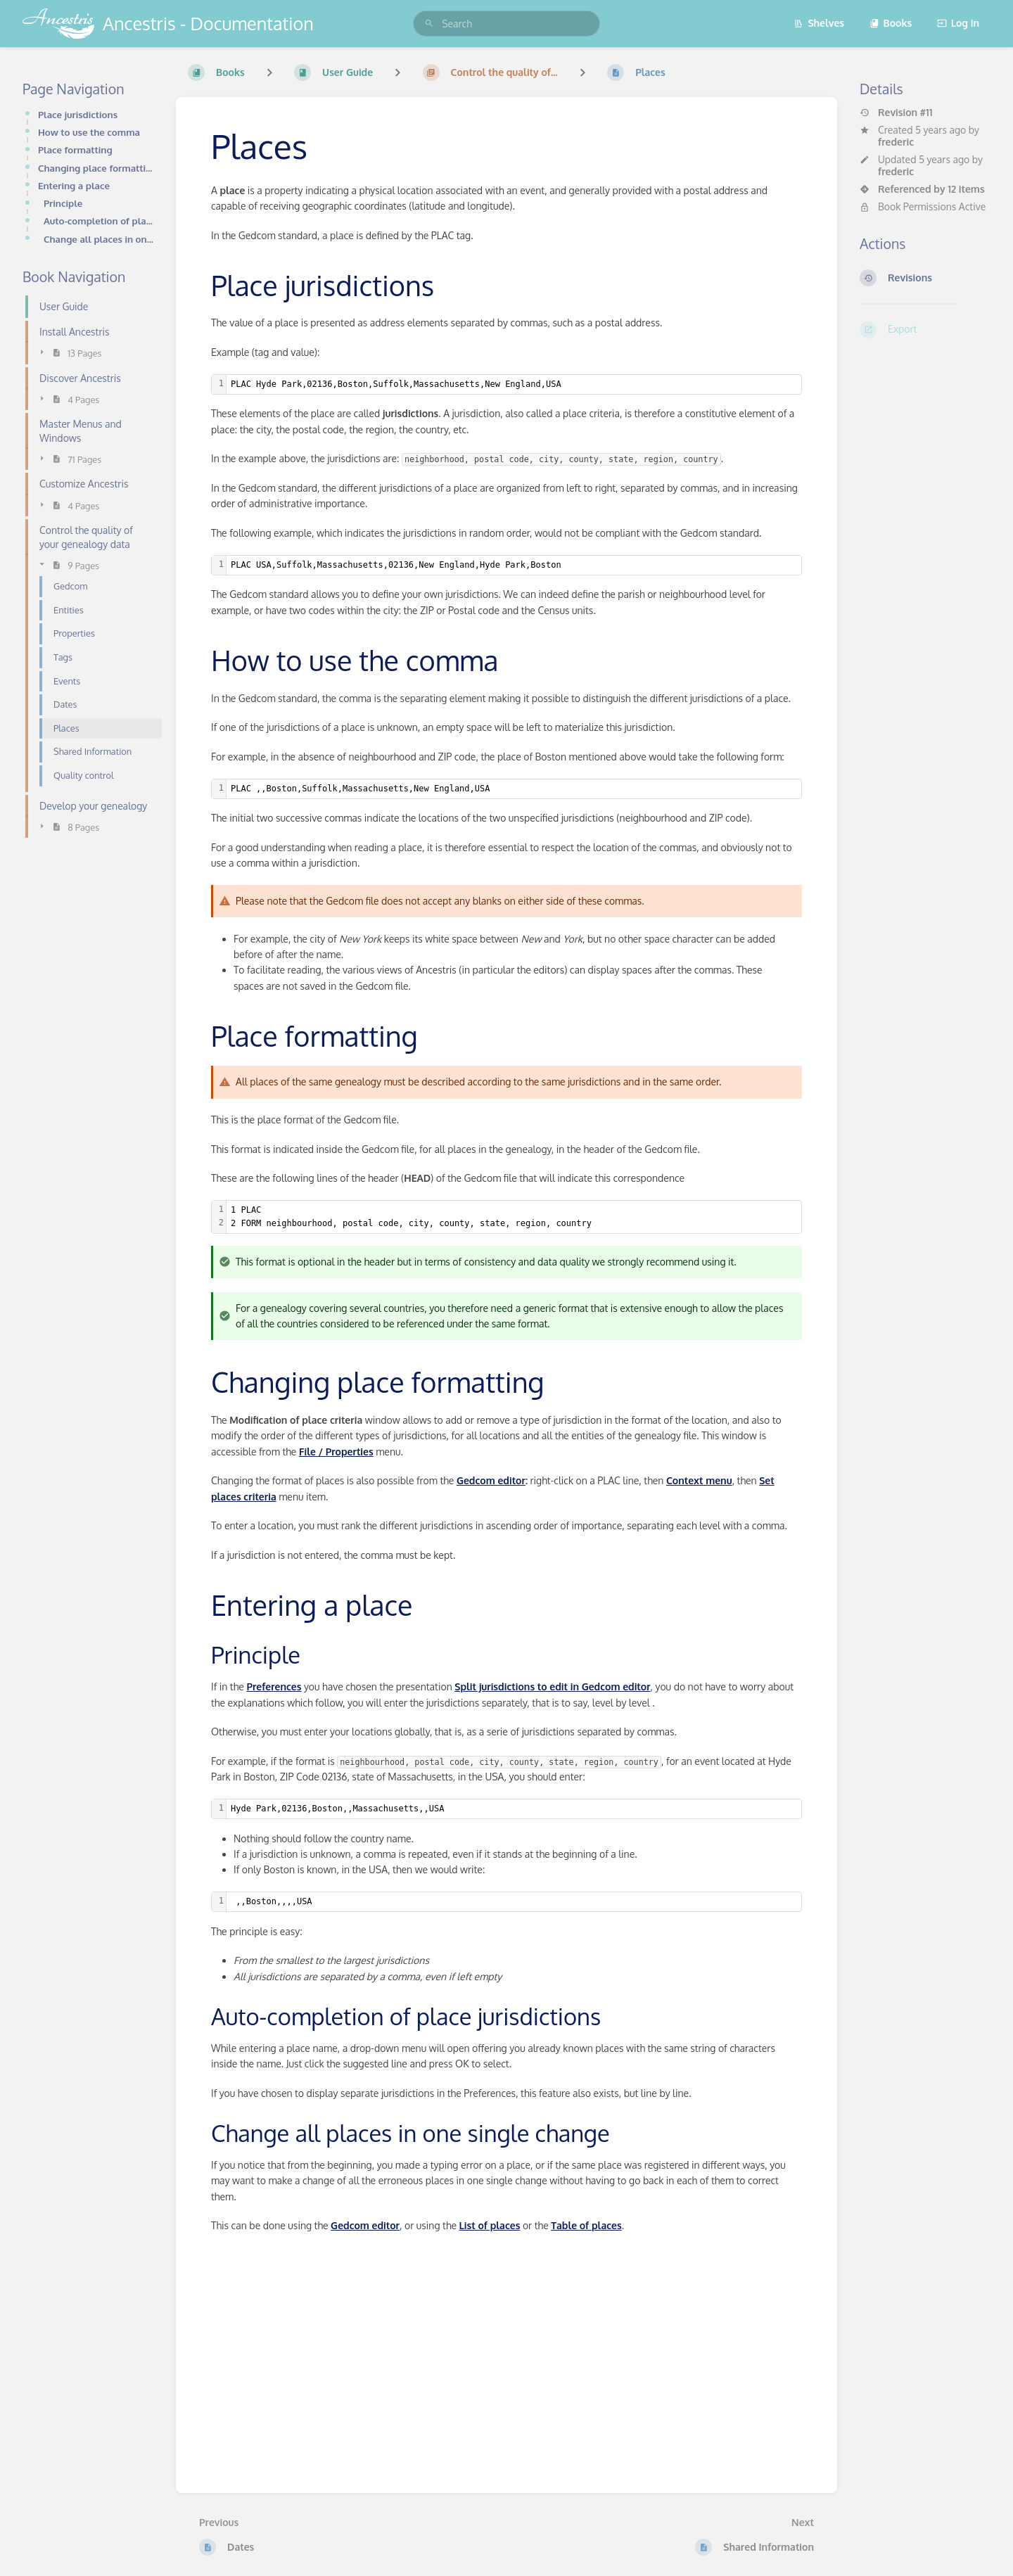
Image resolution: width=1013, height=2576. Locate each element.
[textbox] (514, 384)
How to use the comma (89, 132)
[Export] (925, 330)
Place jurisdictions (77, 114)
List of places (490, 2225)
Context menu (699, 1480)
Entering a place (74, 185)
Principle (63, 203)
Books (890, 23)
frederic (896, 142)
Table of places (586, 2225)
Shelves (819, 23)
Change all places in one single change (98, 239)
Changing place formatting (95, 168)
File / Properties (336, 1452)
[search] (506, 24)
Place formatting (75, 149)
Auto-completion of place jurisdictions (98, 221)
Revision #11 (896, 112)
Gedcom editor (491, 1480)
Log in (958, 23)
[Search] (429, 24)
